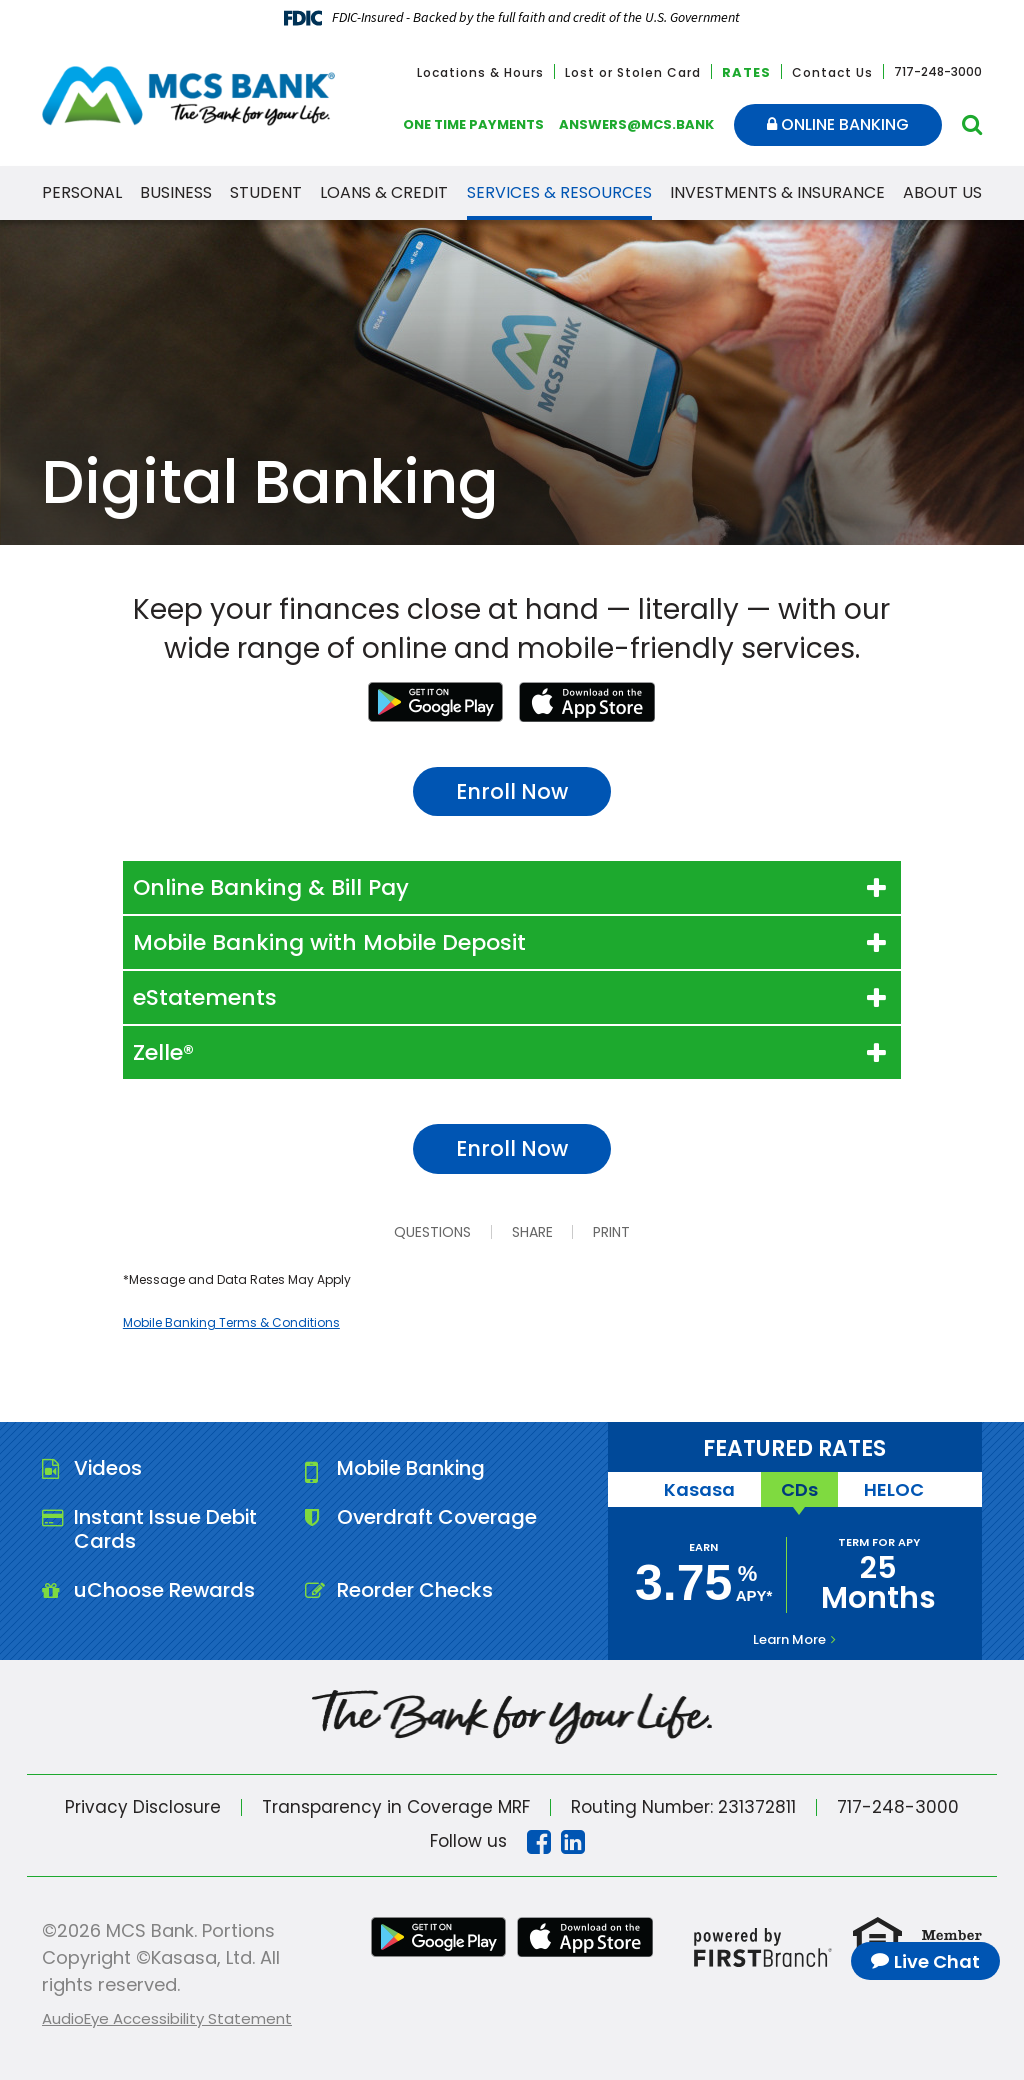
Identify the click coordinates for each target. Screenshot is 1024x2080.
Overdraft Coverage (438, 1518)
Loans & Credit (384, 192)
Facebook (539, 1842)
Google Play (436, 702)
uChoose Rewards (165, 1591)
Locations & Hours (480, 72)
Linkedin (573, 1842)
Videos (108, 1469)
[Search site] (972, 124)
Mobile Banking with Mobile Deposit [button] (329, 942)
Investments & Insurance (777, 192)
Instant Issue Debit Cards (166, 1530)
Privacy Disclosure (143, 1807)
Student (266, 192)
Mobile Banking (412, 1469)
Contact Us (832, 72)
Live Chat (937, 1961)
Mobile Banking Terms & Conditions (231, 1322)
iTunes (587, 702)
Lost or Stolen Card (633, 72)
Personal (82, 192)
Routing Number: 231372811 (684, 1807)
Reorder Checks (415, 1591)
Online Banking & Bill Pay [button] (271, 887)
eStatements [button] (205, 997)
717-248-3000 (899, 1807)
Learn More (789, 1639)
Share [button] (531, 1232)
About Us (942, 192)
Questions (431, 1232)
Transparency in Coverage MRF (396, 1807)
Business (176, 192)
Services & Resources (559, 192)
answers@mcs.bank (636, 124)
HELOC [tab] (894, 1489)
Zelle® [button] (163, 1052)
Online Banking (838, 124)
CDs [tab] (799, 1489)
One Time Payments (473, 124)
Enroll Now (512, 791)
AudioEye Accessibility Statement (167, 2018)
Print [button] (611, 1232)
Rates (746, 72)
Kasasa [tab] (699, 1489)
